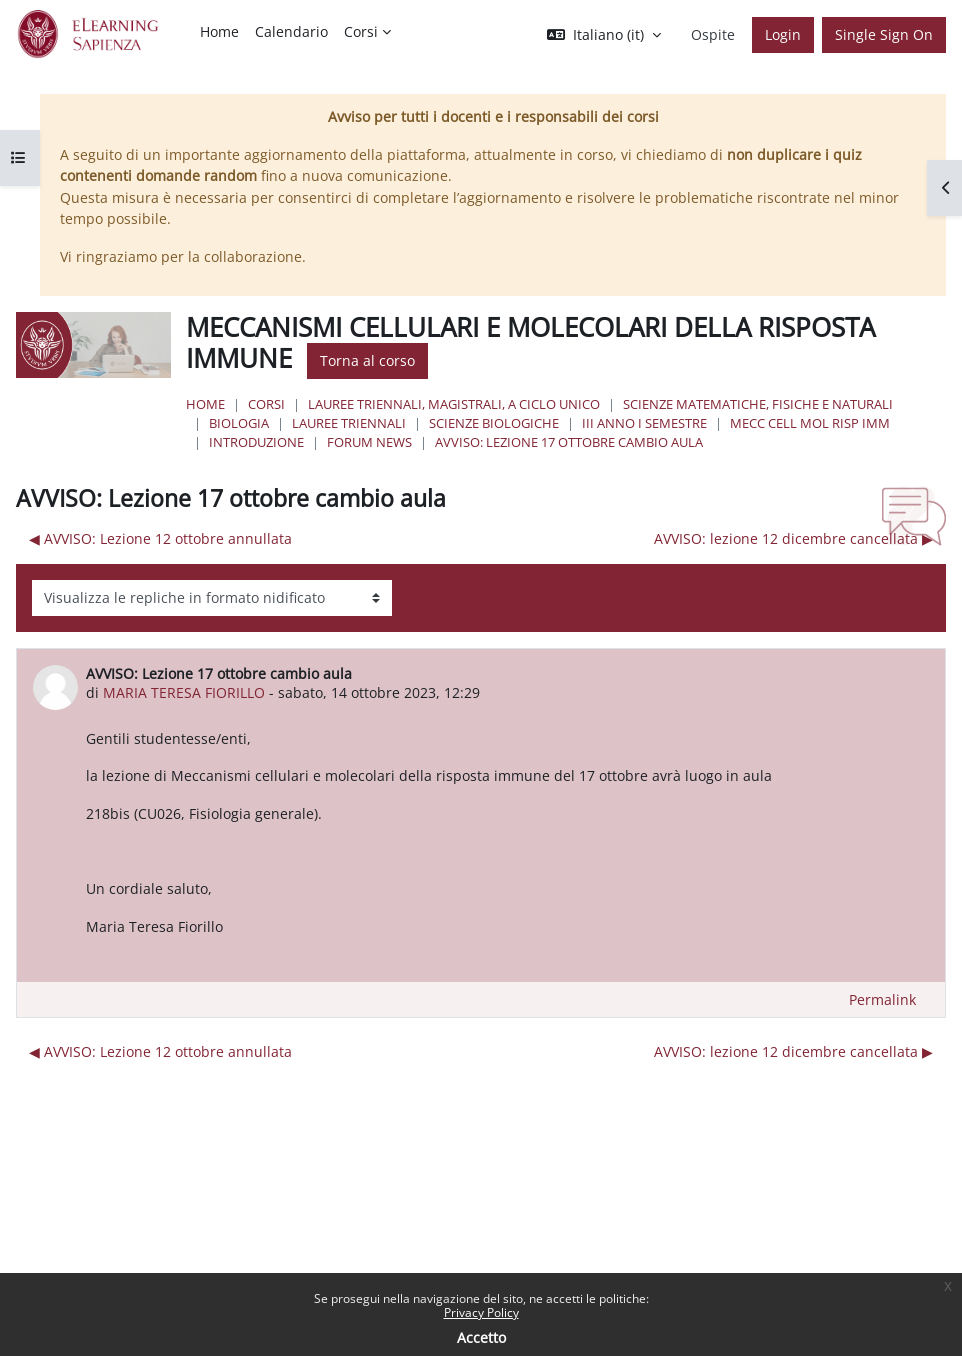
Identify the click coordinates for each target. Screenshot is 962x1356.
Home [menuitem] (219, 31)
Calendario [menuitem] (291, 31)
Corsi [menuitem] (361, 31)
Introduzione (256, 442)
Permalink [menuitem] (882, 999)
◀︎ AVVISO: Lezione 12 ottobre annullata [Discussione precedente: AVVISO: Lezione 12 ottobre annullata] (160, 538)
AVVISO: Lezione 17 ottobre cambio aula (569, 442)
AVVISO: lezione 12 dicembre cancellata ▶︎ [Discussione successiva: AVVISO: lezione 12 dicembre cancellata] (793, 538)
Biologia (239, 423)
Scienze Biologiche (494, 423)
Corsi (266, 404)
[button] (604, 35)
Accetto (481, 1337)
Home (205, 404)
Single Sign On (884, 34)
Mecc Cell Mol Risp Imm (810, 423)
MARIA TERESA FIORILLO (184, 692)
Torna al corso (367, 360)
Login (783, 34)
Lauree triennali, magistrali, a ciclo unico (454, 404)
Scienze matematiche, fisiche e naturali (758, 404)
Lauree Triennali (349, 423)
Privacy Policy (481, 1312)
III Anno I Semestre (644, 423)
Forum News (369, 442)
